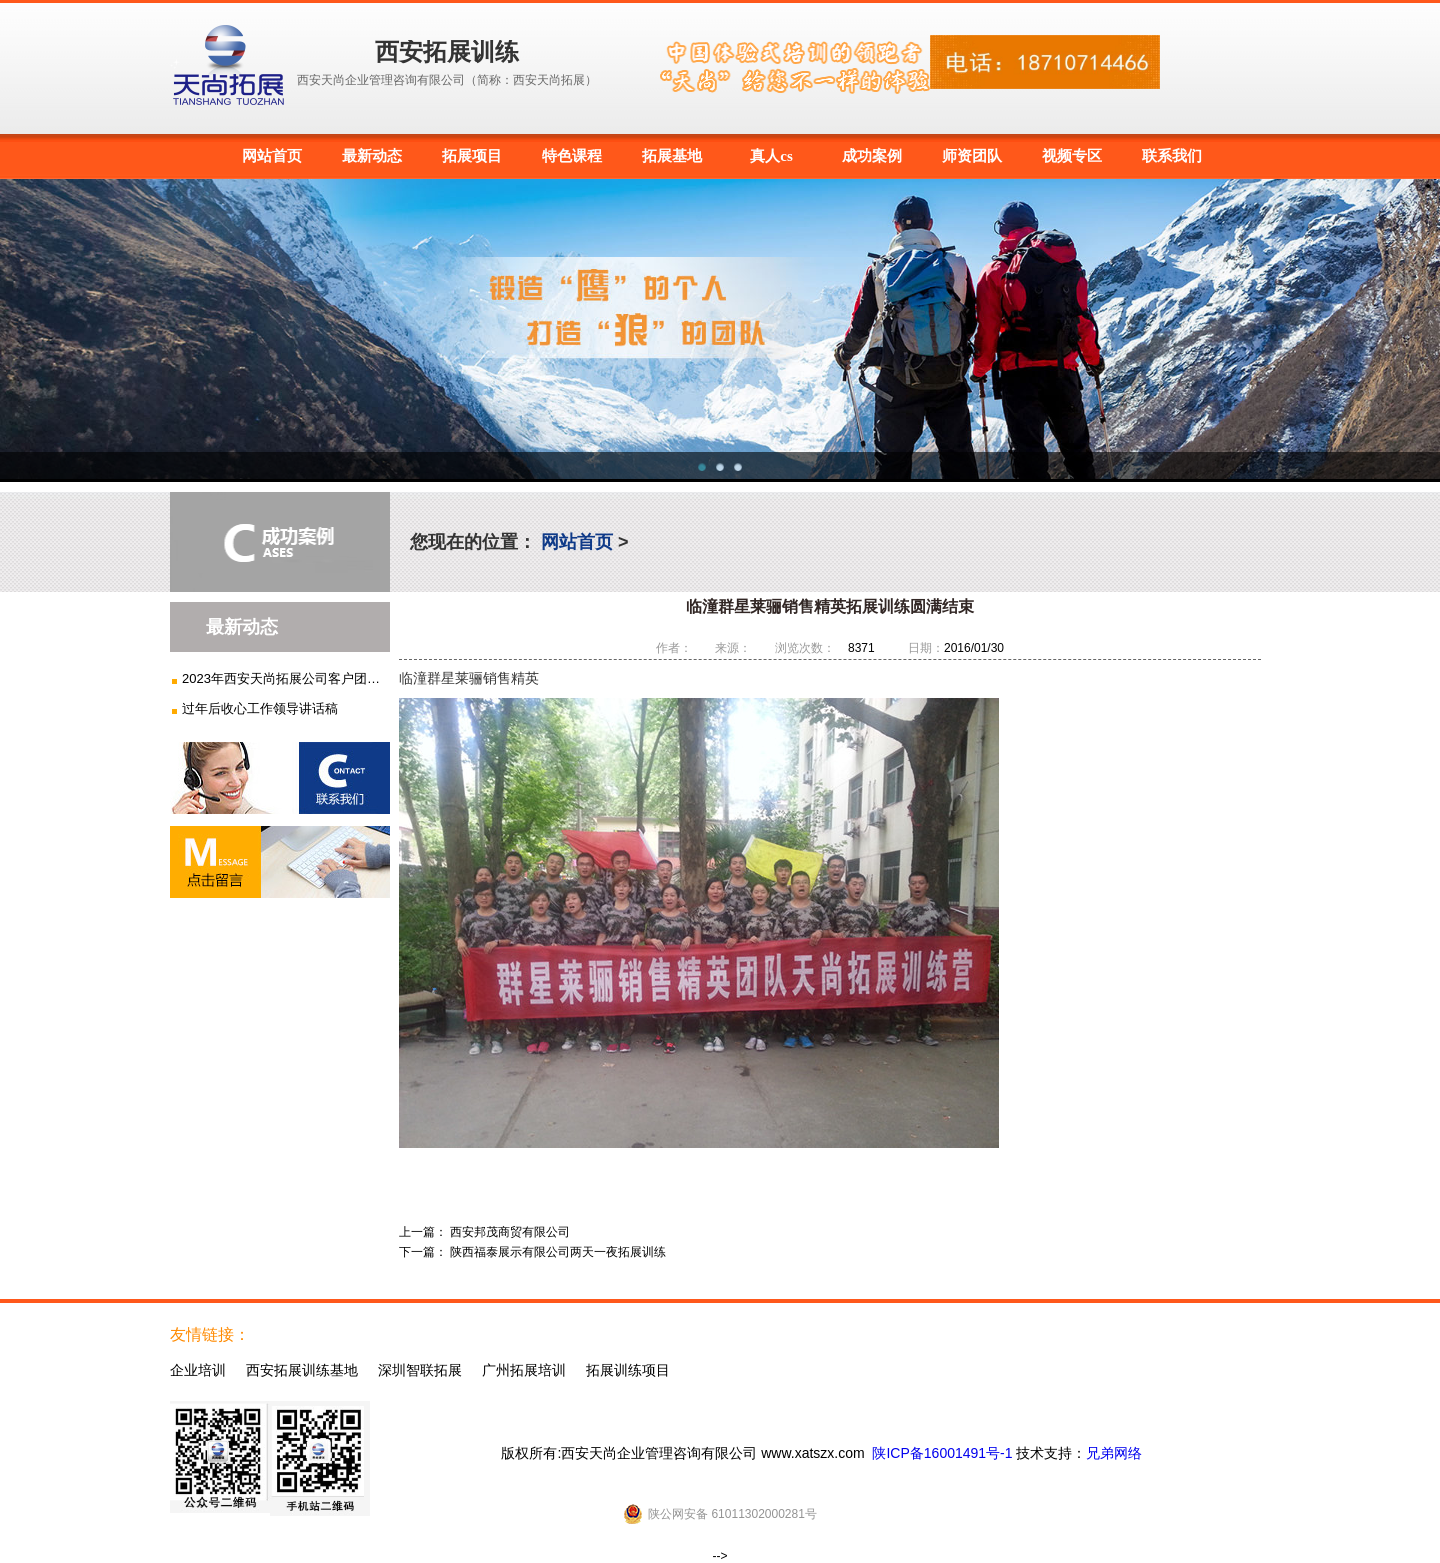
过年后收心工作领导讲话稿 (260, 708)
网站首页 (272, 156)
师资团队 (972, 156)
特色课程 (572, 156)
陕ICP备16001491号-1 (942, 1453)
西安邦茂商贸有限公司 (510, 1232)
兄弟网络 (1114, 1453)
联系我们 (1172, 156)
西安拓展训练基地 (302, 1370)
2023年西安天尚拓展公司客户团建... (282, 678)
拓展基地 (672, 156)
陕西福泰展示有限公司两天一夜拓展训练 (558, 1252)
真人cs (771, 156)
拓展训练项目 (628, 1370)
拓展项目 (472, 156)
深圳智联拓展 (420, 1370)
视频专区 (1072, 156)
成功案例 (872, 156)
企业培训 (198, 1370)
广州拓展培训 (524, 1370)
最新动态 (372, 156)
